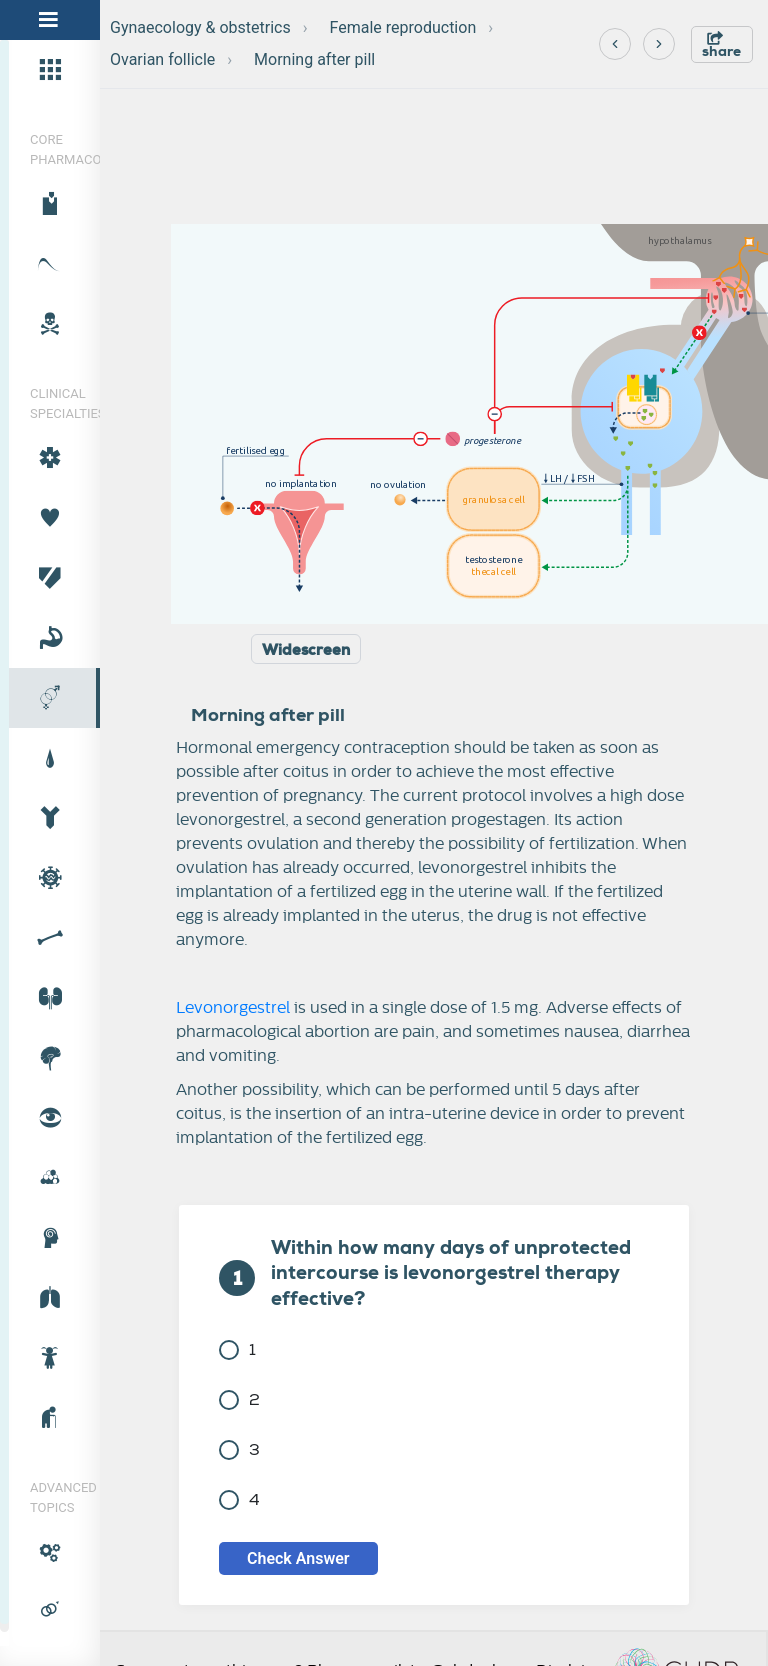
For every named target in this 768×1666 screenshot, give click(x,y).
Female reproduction (403, 27)
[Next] (659, 44)
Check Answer (298, 1558)
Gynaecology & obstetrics (200, 27)
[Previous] (615, 44)
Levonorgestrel (233, 1008)
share (721, 45)
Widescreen (306, 650)
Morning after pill (314, 59)
